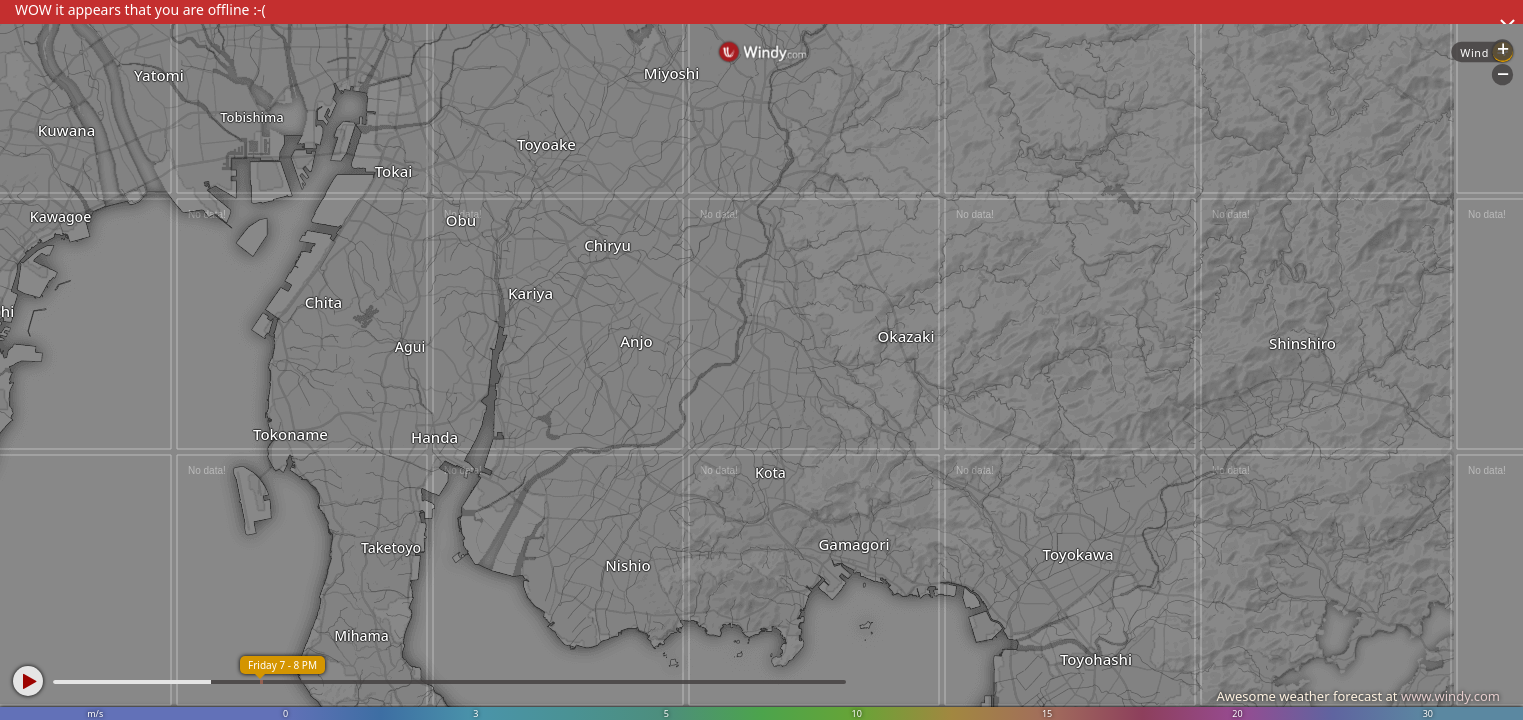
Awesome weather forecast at (1358, 696)
